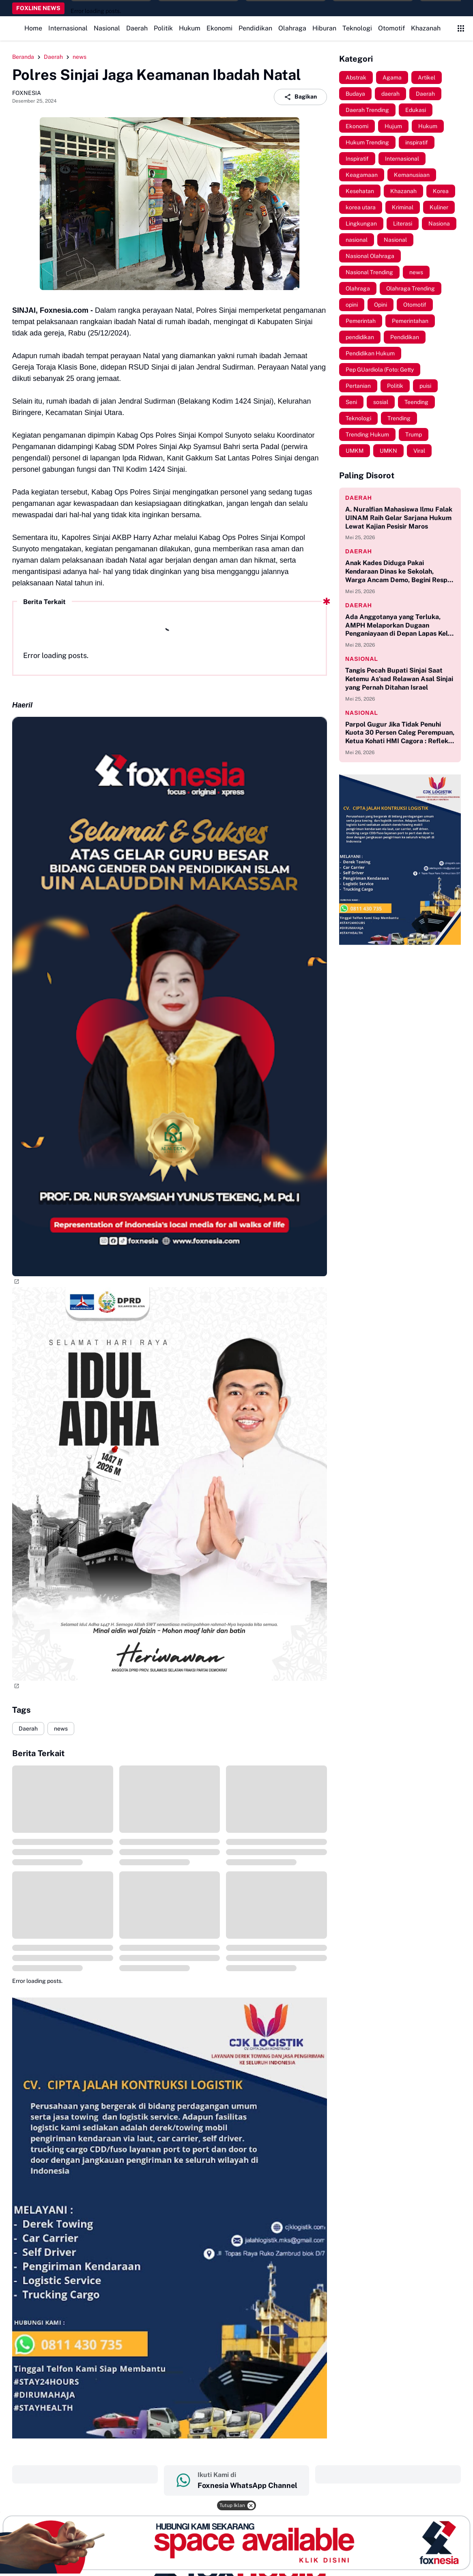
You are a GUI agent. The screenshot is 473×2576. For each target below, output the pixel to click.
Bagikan (300, 97)
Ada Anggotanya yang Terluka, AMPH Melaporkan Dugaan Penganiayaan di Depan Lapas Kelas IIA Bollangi (400, 625)
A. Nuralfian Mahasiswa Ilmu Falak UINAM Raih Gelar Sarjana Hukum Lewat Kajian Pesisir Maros (398, 517)
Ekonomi (219, 28)
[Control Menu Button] (461, 28)
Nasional (107, 28)
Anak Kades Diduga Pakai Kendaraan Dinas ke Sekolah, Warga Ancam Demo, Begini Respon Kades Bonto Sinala (400, 571)
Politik (163, 28)
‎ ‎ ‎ (85, 2474)
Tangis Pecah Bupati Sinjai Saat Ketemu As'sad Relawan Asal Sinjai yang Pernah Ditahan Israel (399, 679)
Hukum (189, 28)
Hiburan (324, 28)
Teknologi (357, 28)
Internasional (68, 28)
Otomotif (391, 28)
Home (33, 28)
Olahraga (292, 28)
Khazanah (426, 28)
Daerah (137, 28)
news (61, 1728)
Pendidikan (255, 28)
